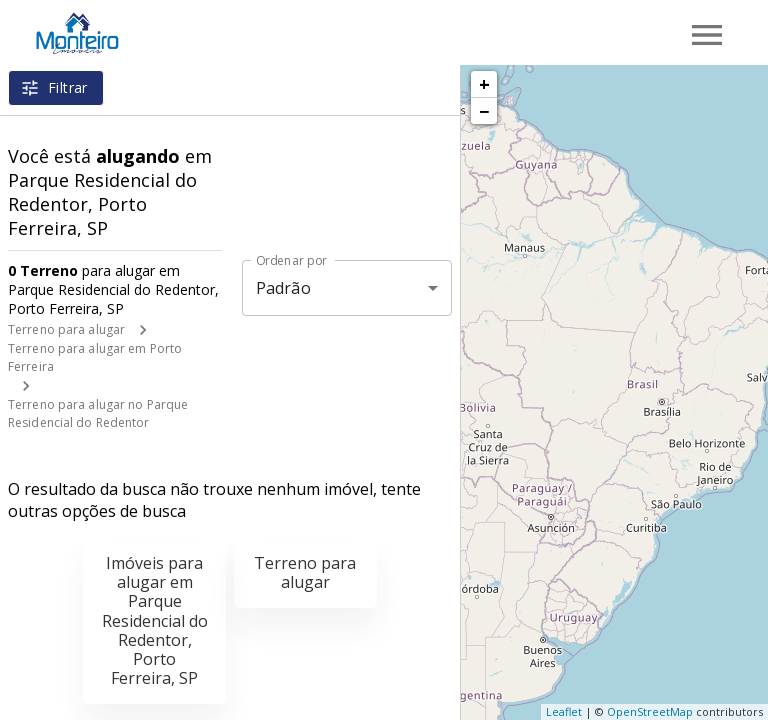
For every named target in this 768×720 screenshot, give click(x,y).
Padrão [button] (283, 288)
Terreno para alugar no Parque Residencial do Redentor (98, 413)
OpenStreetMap (650, 711)
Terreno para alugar (66, 329)
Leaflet (564, 711)
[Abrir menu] (707, 35)
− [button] (484, 111)
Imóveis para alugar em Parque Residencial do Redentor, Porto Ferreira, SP (155, 620)
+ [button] (484, 84)
